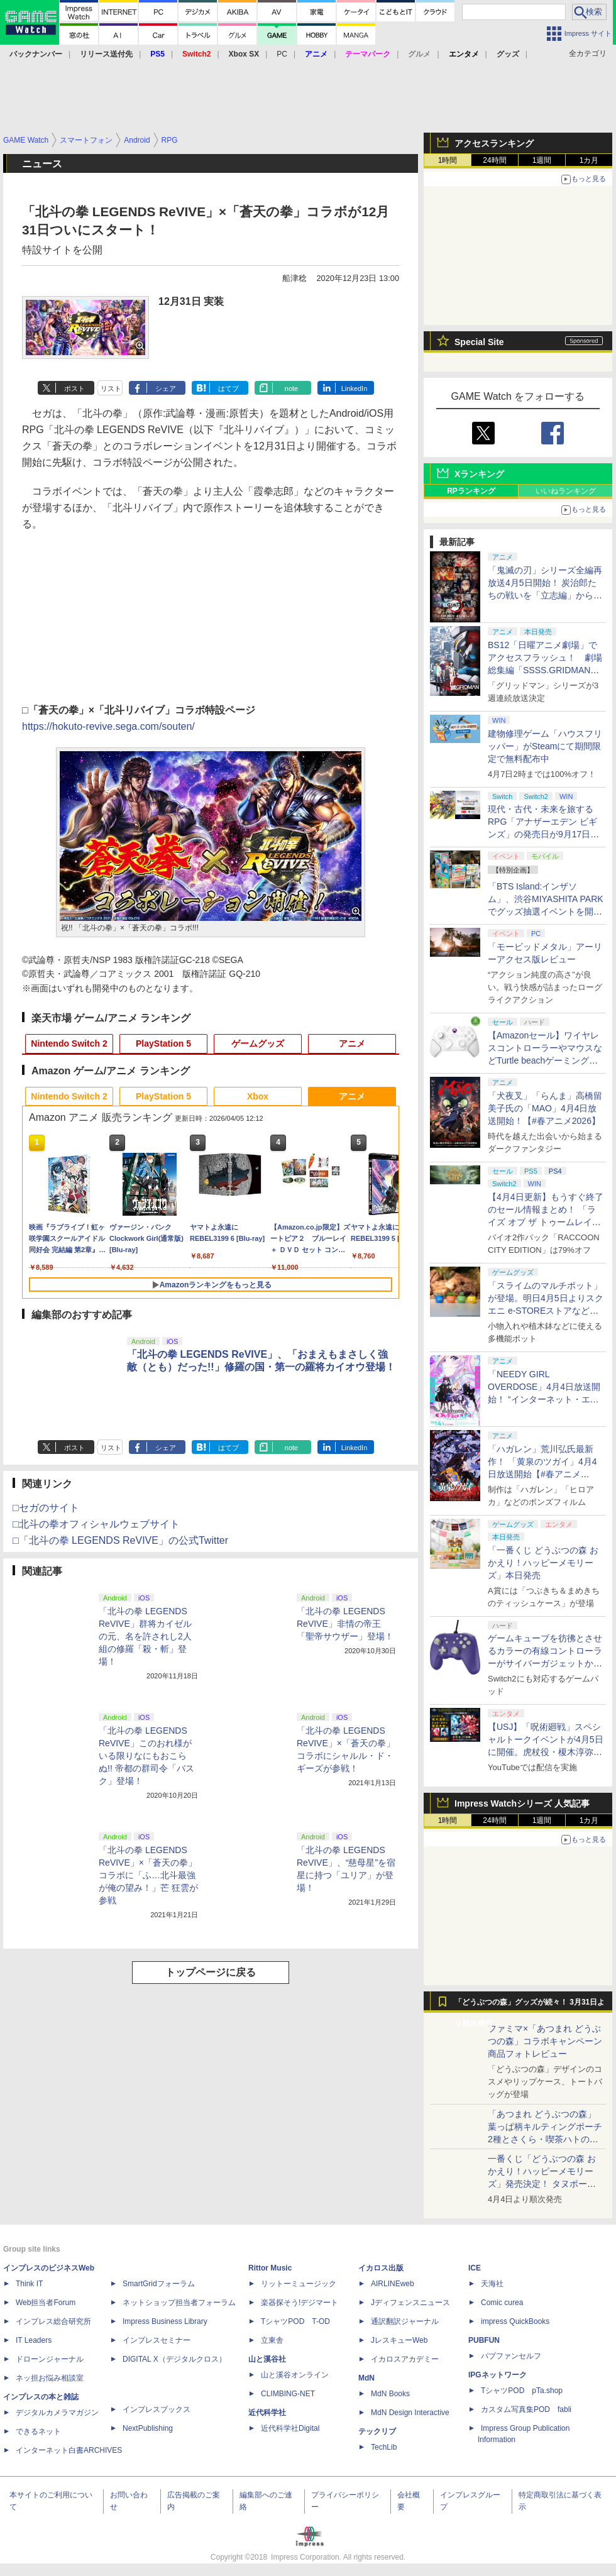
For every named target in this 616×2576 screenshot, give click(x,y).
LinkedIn (354, 388)
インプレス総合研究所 (53, 2321)
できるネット (38, 2431)
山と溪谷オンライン (295, 2374)
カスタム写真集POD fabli (526, 2409)
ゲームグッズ (257, 1043)
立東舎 (272, 2340)
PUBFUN (484, 2340)
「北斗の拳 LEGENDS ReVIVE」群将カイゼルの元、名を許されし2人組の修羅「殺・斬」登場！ (145, 1636)
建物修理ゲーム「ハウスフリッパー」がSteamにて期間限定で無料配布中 (545, 746)
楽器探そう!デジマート (299, 2302)
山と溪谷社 (267, 2359)
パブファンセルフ (511, 2356)
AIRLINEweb (392, 2283)
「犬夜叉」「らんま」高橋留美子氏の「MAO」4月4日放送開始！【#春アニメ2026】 (545, 1108)
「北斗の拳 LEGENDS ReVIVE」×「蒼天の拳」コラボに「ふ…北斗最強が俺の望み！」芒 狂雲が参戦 (148, 1875)
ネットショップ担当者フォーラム (179, 2302)
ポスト (74, 388)
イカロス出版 (381, 2268)
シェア (165, 388)
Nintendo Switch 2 (69, 1043)
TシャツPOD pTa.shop (522, 2390)
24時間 (494, 160)
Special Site (479, 342)
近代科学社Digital (290, 2428)
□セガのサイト (46, 1507)
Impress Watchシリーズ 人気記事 (522, 1803)
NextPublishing (148, 2428)
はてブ (228, 388)
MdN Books (390, 2393)
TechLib (384, 2447)
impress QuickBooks (515, 2321)
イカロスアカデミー (405, 2359)
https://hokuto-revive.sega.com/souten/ (108, 726)
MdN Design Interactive (410, 2412)
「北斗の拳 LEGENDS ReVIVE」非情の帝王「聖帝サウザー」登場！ (345, 1623)
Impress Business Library (165, 2321)
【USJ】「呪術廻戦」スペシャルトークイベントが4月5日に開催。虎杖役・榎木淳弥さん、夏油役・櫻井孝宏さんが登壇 (545, 1752)
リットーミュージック (298, 2283)
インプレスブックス (156, 2409)
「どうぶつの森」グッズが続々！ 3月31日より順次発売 (529, 2005)
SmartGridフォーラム (159, 2283)
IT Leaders (34, 2340)
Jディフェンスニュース (410, 2302)
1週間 (542, 160)
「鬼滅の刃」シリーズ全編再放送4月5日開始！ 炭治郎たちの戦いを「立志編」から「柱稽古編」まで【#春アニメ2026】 (545, 595)
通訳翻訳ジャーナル (405, 2321)
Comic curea (502, 2302)
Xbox (257, 1096)
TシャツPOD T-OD (295, 2321)
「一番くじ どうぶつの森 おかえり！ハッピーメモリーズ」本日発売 (543, 1562)
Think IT (29, 2283)
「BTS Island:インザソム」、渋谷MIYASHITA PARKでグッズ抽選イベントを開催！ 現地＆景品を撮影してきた (545, 911)
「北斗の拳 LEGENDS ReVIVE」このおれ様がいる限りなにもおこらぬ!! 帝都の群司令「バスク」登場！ (146, 1756)
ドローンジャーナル (50, 2359)
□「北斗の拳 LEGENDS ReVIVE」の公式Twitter (120, 1540)
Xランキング (479, 474)
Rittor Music (270, 2268)
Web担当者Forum (45, 2302)
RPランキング (471, 491)
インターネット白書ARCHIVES (69, 2450)
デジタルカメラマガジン (57, 2412)
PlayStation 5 (163, 1043)
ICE (474, 2268)
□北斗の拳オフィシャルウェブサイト (96, 1524)
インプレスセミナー (156, 2340)
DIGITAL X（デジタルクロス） (174, 2359)
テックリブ (377, 2431)
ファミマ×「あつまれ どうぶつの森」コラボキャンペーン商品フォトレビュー (545, 2041)
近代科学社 (267, 2412)
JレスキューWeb (399, 2340)
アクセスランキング (494, 143)
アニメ (352, 1043)
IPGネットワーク (497, 2374)
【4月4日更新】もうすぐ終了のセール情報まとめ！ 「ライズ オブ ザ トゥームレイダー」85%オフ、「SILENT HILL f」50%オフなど (545, 1222)
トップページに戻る (210, 1972)
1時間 (448, 160)
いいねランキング (566, 491)
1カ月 (589, 160)
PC (282, 54)
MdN (366, 2378)
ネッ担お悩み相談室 (50, 2378)
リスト (111, 388)
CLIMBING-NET (288, 2393)
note (291, 388)
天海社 (492, 2283)
